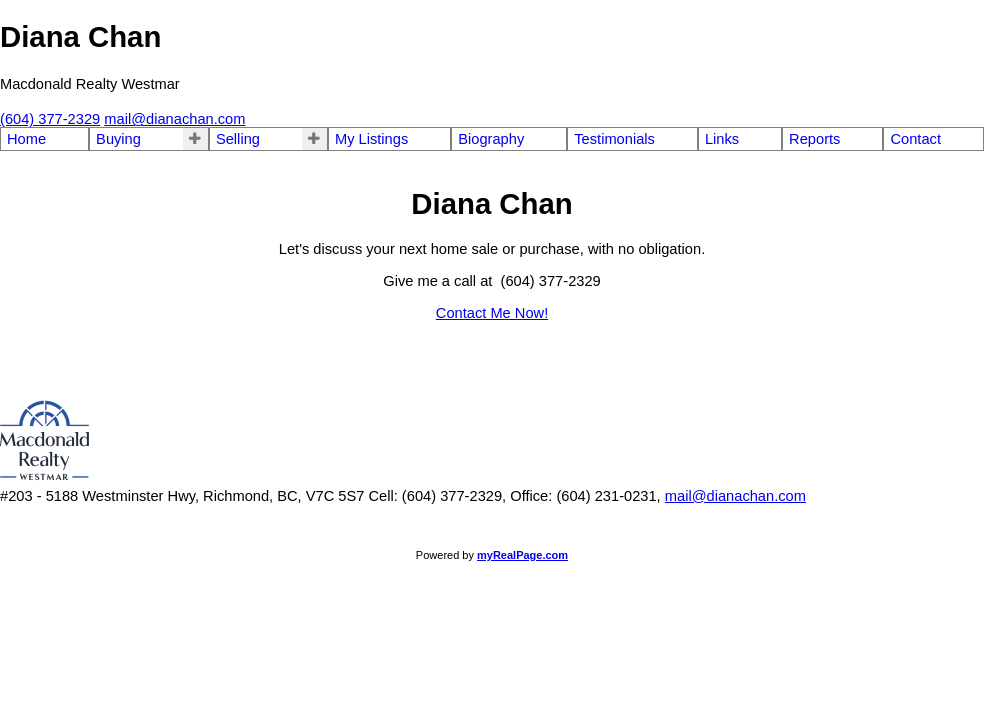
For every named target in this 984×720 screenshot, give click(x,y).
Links (722, 139)
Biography (491, 139)
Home (26, 139)
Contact (915, 139)
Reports (814, 139)
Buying (118, 139)
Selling (238, 139)
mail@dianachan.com (735, 496)
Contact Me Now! (492, 313)
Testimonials (614, 139)
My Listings (371, 139)
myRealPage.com (522, 555)
